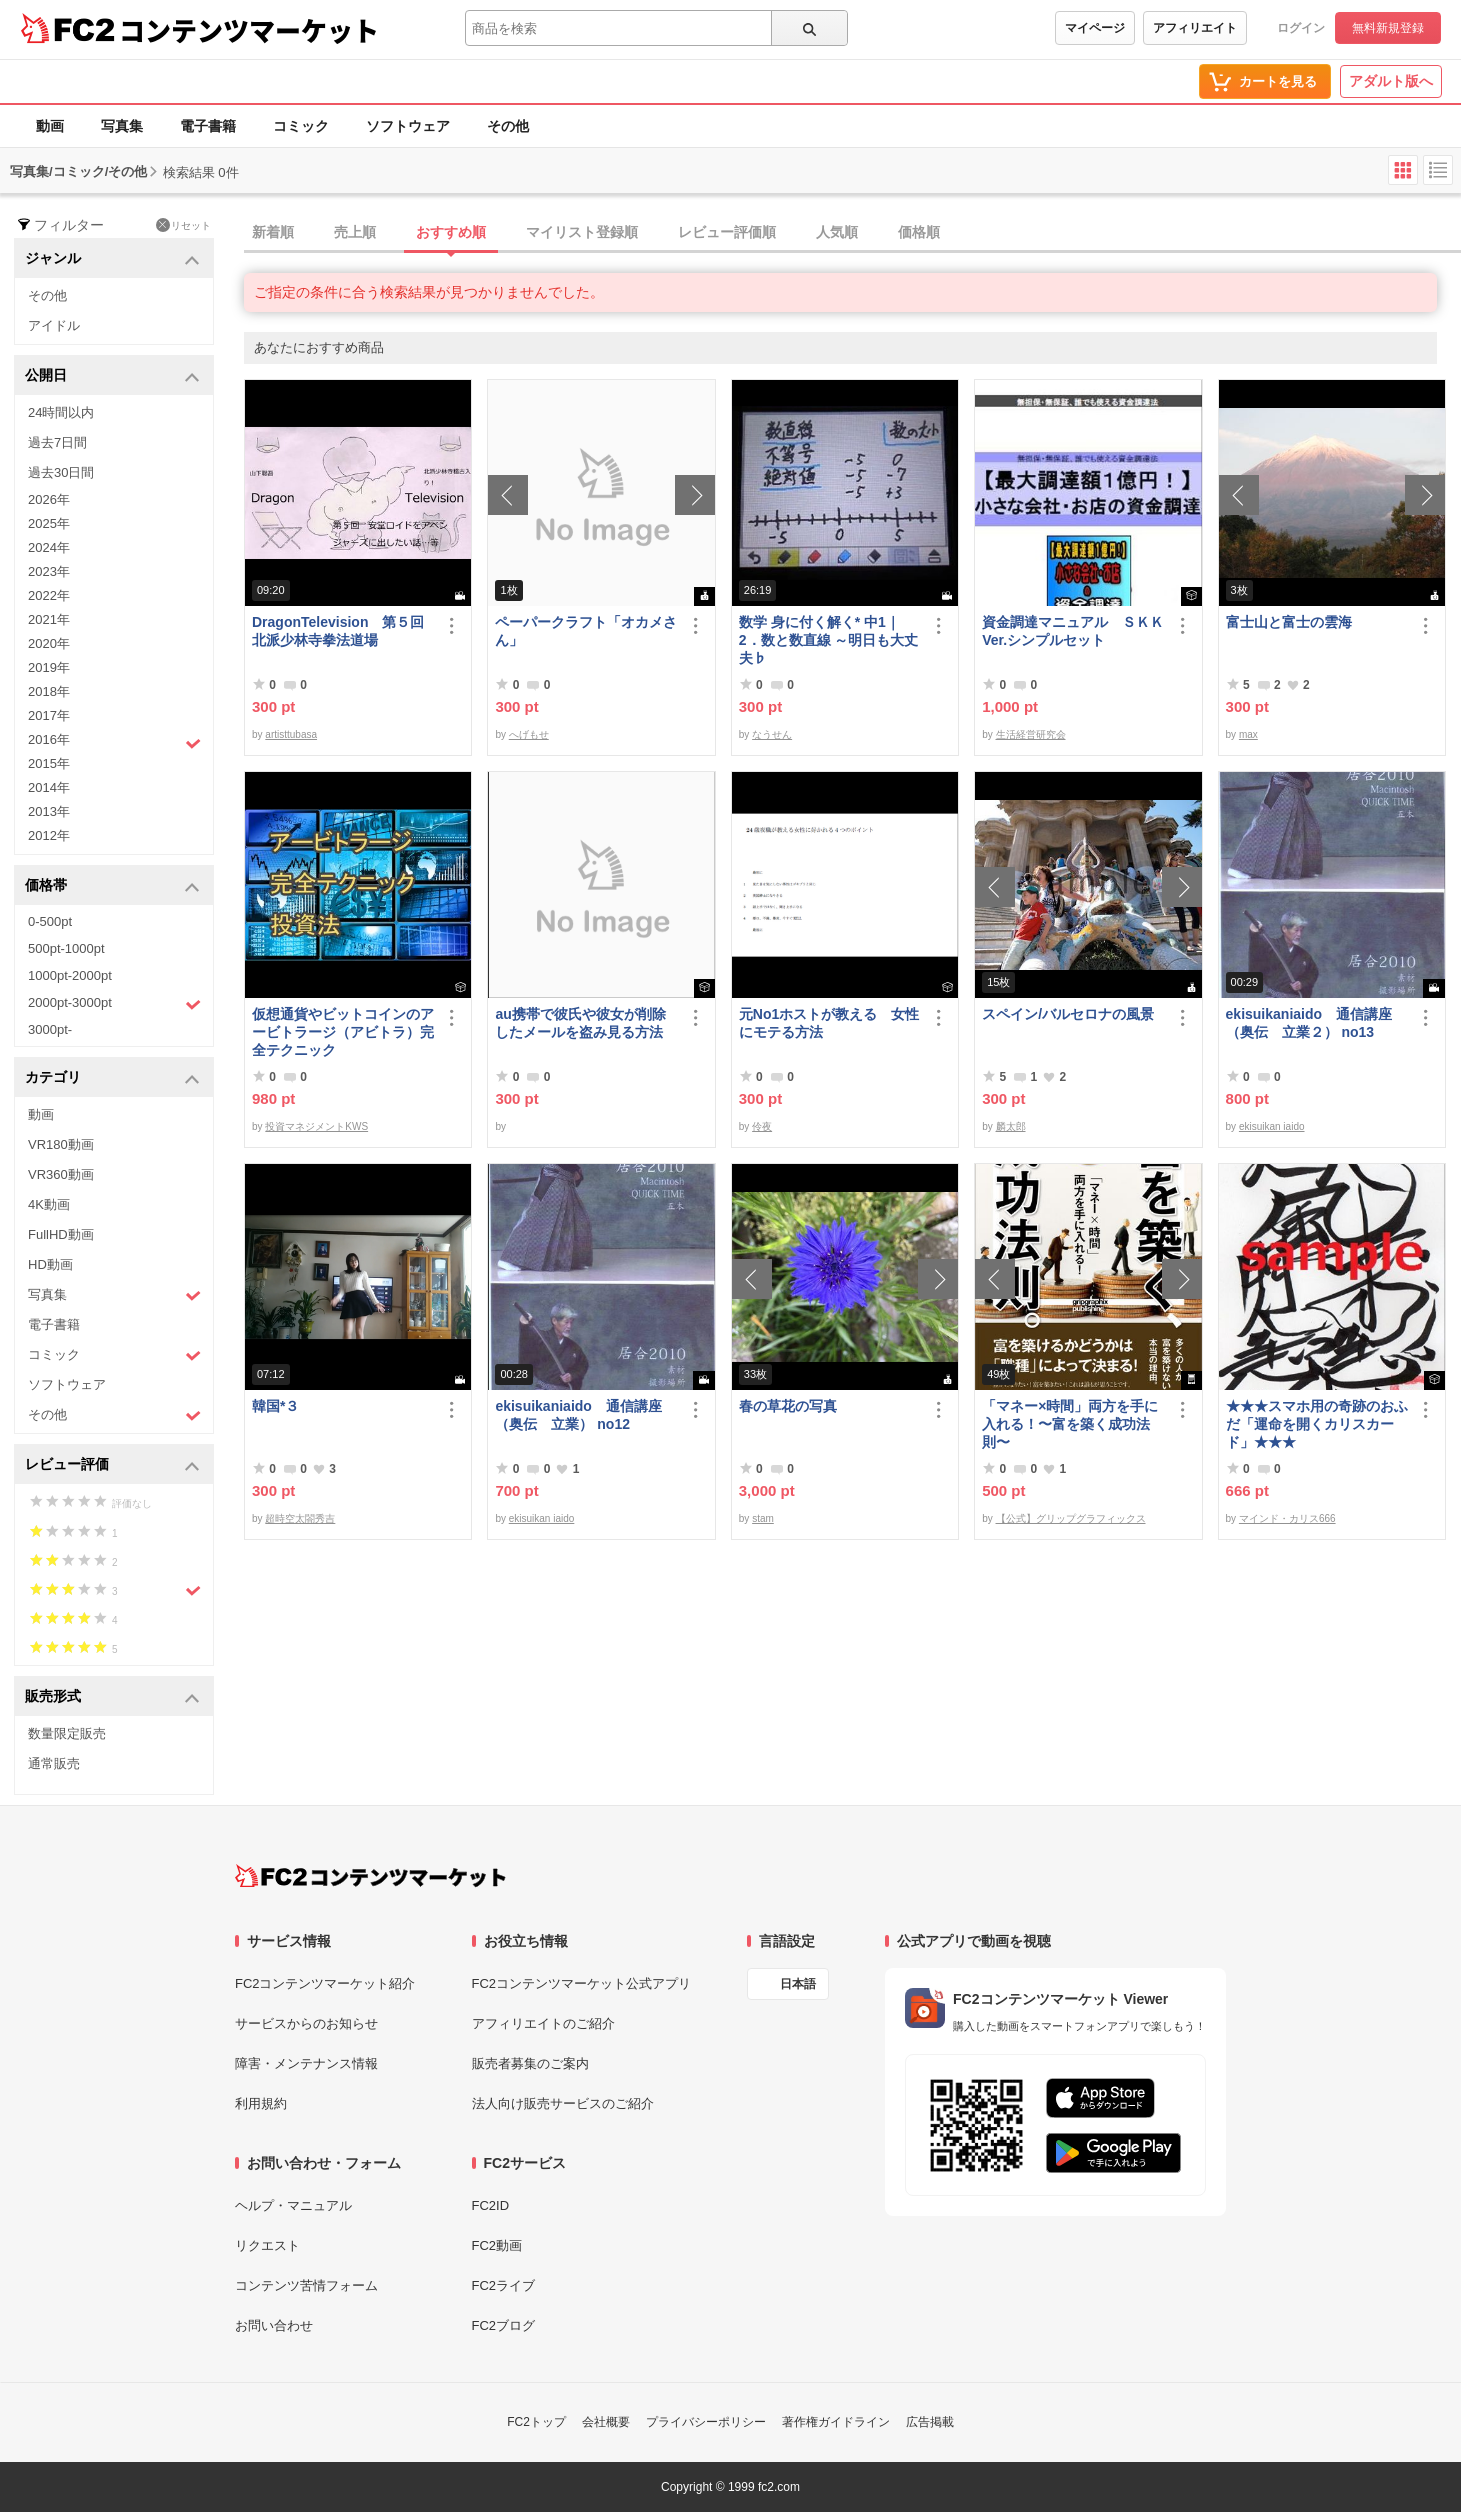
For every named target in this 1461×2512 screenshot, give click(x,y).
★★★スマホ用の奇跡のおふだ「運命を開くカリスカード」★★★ (1317, 1424)
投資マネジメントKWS (316, 1126)
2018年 (49, 691)
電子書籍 (208, 126)
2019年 (49, 667)
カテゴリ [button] (112, 1078)
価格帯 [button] (112, 886)
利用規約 (261, 2103)
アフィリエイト (1195, 28)
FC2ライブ (504, 2285)
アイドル (54, 325)
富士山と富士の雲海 (1289, 622)
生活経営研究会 (1031, 734)
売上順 (355, 232)
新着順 (273, 232)
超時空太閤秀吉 (300, 1518)
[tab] (852, 233)
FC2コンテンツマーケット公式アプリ (582, 1983)
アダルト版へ (1391, 81)
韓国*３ (275, 1406)
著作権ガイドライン (836, 2422)
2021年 (49, 619)
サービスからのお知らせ (306, 2023)
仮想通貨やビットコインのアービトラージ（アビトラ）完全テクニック (343, 1032)
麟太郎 (1011, 1126)
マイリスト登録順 (582, 232)
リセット (183, 225)
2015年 (49, 763)
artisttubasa (291, 734)
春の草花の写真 (788, 1406)
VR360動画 (61, 1174)
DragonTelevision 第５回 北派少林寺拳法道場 (343, 631)
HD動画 (50, 1264)
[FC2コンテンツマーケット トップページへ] (370, 1876)
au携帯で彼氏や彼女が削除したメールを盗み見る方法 (580, 1023)
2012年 (49, 835)
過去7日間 (57, 442)
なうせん (772, 734)
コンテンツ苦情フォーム (306, 2285)
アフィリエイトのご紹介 (543, 2023)
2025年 (49, 523)
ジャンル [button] (112, 259)
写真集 (122, 126)
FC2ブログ (504, 2325)
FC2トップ (536, 2422)
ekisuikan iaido (1272, 1126)
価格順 (919, 232)
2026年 (49, 499)
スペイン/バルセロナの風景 (1068, 1014)
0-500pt (50, 921)
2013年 (49, 811)
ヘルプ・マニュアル (293, 2205)
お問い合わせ (274, 2325)
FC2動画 (497, 2245)
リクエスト (267, 2245)
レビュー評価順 (727, 232)
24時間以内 (61, 412)
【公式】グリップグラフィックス (1071, 1518)
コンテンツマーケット (249, 30)
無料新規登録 (1388, 28)
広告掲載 (930, 2422)
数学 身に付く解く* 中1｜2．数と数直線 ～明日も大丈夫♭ (829, 640)
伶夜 (762, 1126)
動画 (50, 126)
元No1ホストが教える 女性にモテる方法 (829, 1023)
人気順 (837, 232)
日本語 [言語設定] (798, 1984)
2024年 (49, 547)
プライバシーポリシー (706, 2422)
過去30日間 (61, 472)
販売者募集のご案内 (530, 2063)
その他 (508, 126)
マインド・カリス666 (1287, 1518)
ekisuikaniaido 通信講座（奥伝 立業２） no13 (1309, 1023)
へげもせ (529, 734)
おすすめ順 (451, 232)
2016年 (114, 742)
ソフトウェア (408, 126)
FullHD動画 (61, 1234)
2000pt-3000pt (114, 1004)
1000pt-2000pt (70, 975)
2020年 (49, 643)
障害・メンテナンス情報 (306, 2063)
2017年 (49, 715)
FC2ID (491, 2205)
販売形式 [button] (112, 1697)
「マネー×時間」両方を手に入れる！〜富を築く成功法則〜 (1070, 1424)
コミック (301, 126)
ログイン (1301, 28)
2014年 (49, 787)
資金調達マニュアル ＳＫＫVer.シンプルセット (1073, 631)
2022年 (49, 595)
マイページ (1095, 28)
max (1248, 734)
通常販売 (54, 1763)
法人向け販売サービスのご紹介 (563, 2103)
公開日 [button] (112, 376)
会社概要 (606, 2422)
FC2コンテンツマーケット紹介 (325, 1983)
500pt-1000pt (66, 948)
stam (763, 1518)
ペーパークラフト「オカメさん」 (586, 631)
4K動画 (49, 1204)
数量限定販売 (67, 1733)
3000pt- (50, 1029)
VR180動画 (61, 1144)
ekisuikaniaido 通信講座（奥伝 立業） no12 (578, 1415)
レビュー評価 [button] (112, 1465)
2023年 (49, 571)
